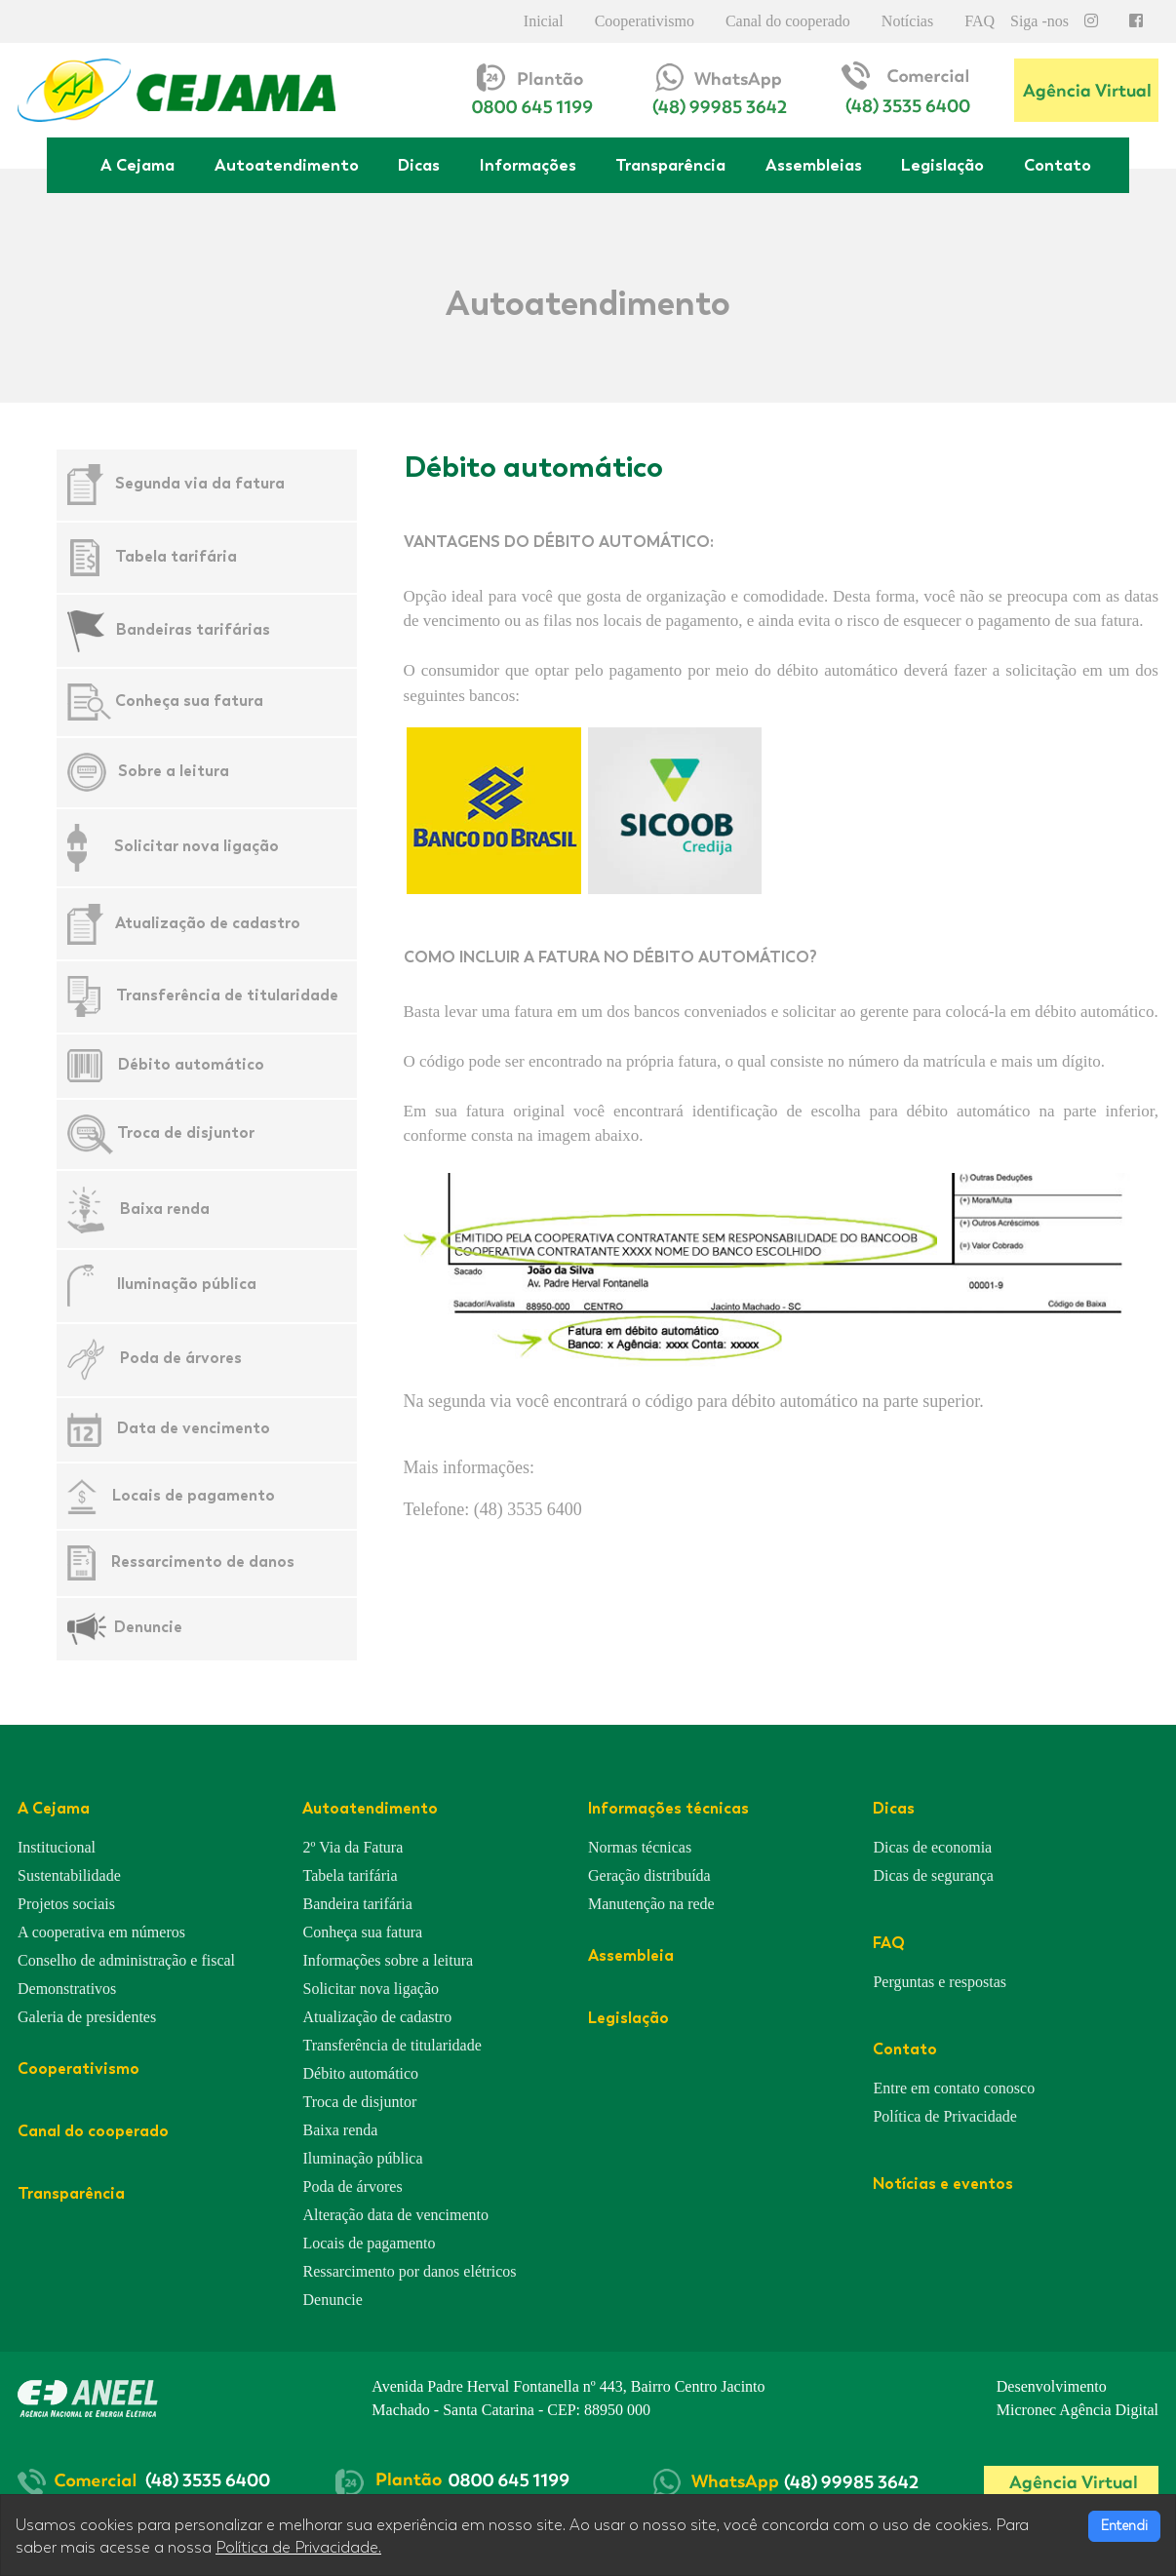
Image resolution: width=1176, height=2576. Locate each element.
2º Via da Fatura (352, 1847)
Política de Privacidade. (298, 2547)
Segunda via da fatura (200, 483)
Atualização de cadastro (207, 922)
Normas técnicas (639, 1847)
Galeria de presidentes (87, 2017)
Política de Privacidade (945, 2116)
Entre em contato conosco (954, 2088)
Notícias (907, 21)
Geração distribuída (649, 1875)
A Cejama (137, 165)
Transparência (670, 165)
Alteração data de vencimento (395, 2214)
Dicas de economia (932, 1847)
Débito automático (191, 1064)
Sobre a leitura (173, 770)
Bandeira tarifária (357, 1903)
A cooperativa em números (101, 1932)
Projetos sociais (66, 1903)
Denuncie (148, 1627)
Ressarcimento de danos (202, 1561)
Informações (528, 165)
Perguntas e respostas (939, 1981)
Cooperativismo (644, 21)
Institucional (57, 1847)
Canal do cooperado (787, 21)
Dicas (419, 165)
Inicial (544, 21)
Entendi (1124, 2525)
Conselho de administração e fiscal (126, 1960)
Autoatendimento (287, 165)
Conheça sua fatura (189, 700)
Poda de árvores (181, 1357)
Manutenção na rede (651, 1903)
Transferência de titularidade (227, 995)
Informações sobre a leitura (387, 1960)
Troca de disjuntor (186, 1132)
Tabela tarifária (176, 556)
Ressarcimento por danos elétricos (409, 2271)
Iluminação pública (186, 1284)
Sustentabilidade (69, 1875)
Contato (1057, 165)
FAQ (979, 21)
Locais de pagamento (193, 1494)
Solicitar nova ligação (196, 846)
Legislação (942, 165)
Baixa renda (165, 1207)
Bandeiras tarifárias (193, 629)
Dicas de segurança (933, 1875)
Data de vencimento (193, 1428)
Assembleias (813, 165)
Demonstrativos (67, 1988)
